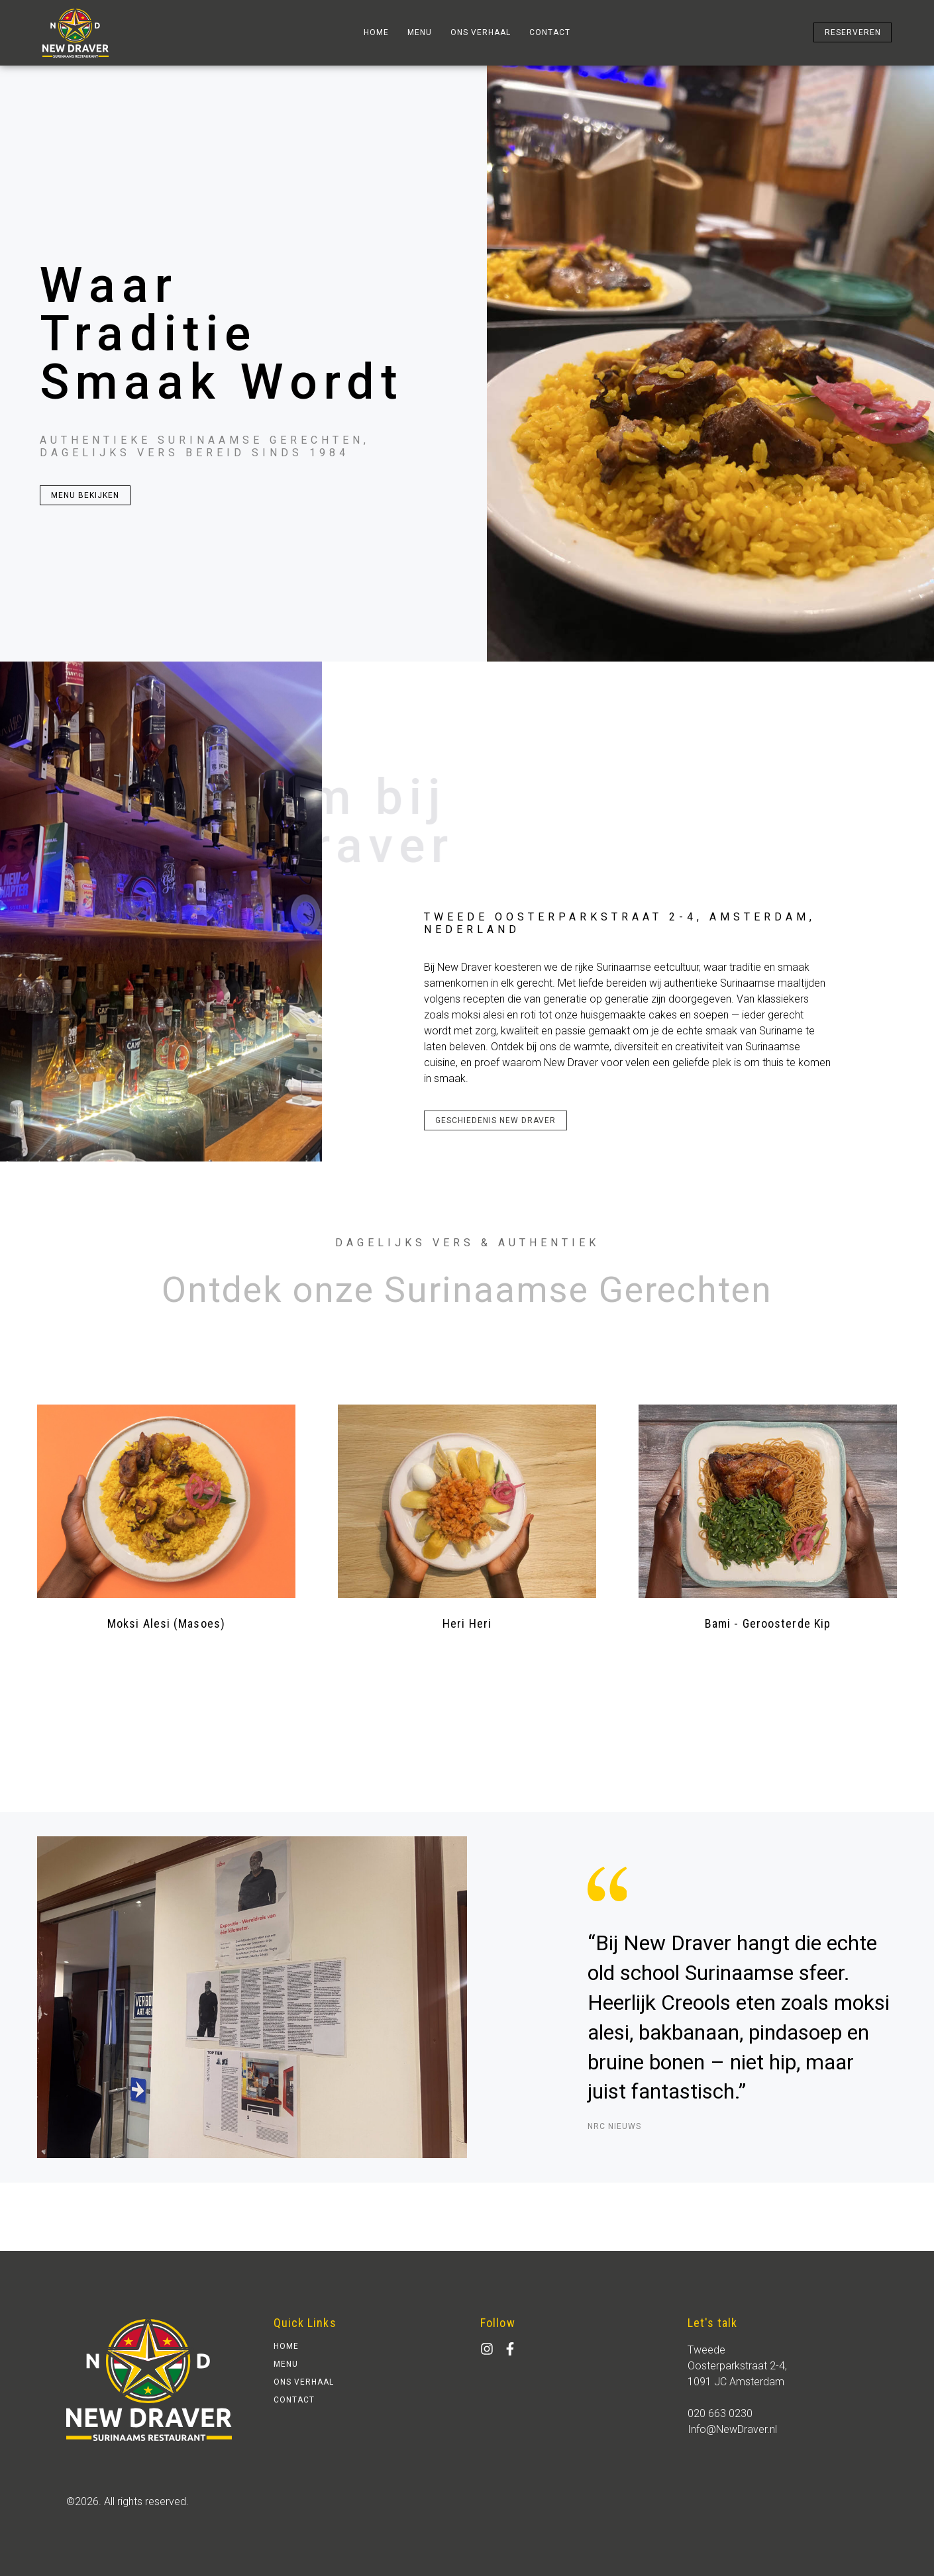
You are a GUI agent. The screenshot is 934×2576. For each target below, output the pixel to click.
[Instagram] (486, 2348)
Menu (419, 32)
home (376, 32)
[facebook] (510, 2348)
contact (549, 32)
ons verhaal (480, 32)
